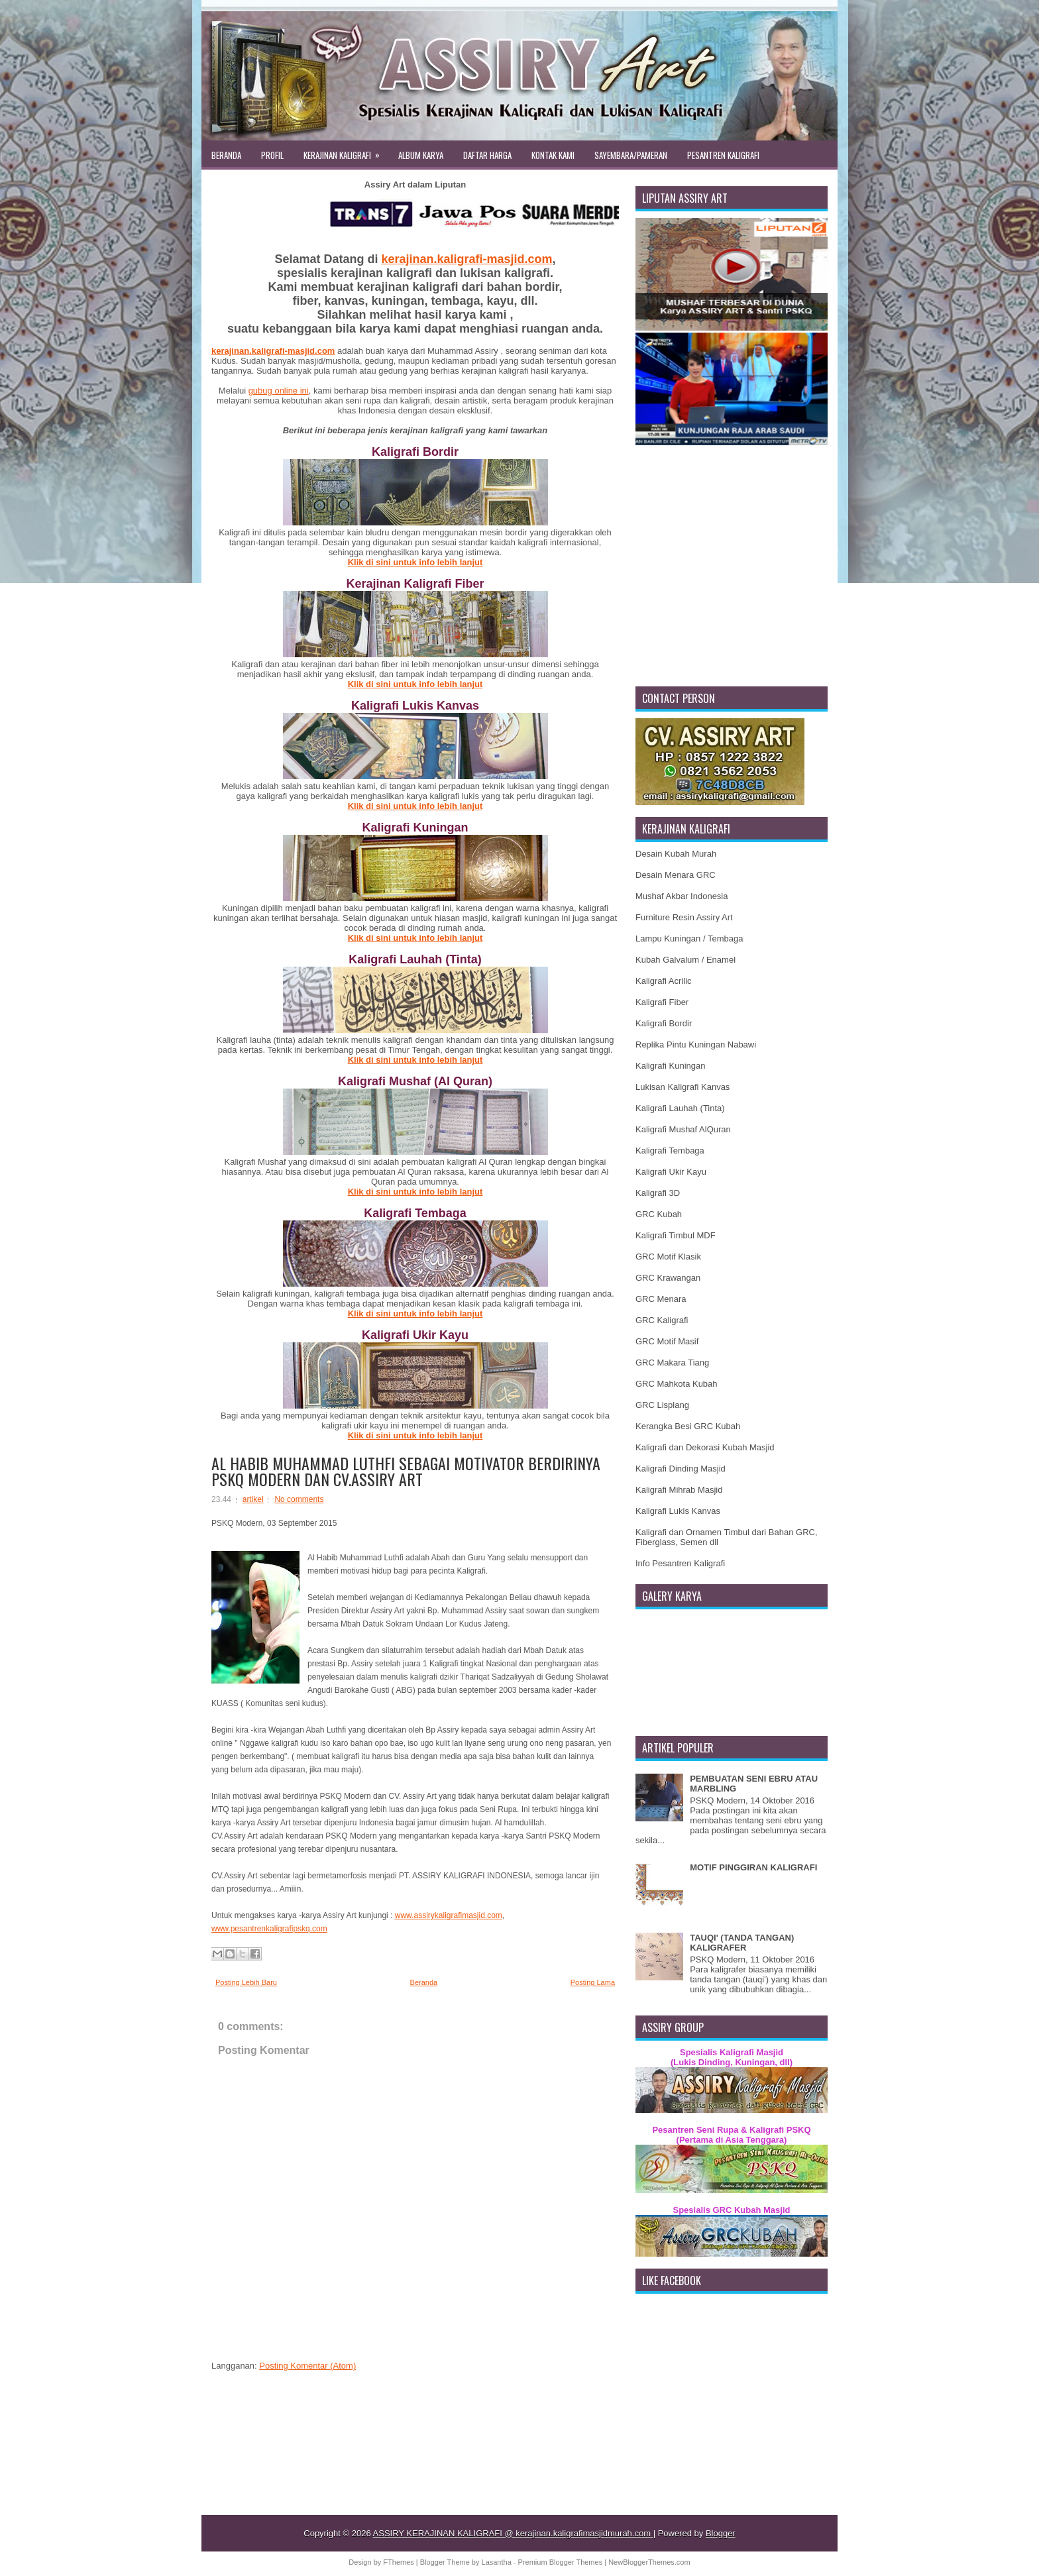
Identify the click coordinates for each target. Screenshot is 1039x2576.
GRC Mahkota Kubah (676, 1384)
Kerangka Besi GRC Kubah (687, 1426)
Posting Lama (593, 1982)
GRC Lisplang (662, 1405)
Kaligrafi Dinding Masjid (680, 1469)
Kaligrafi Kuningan (670, 1066)
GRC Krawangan (667, 1278)
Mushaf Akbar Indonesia (681, 896)
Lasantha (498, 2562)
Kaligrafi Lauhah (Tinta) (680, 1108)
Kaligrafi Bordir (663, 1023)
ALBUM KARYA (420, 155)
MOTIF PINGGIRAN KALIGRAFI (753, 1867)
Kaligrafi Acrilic (663, 981)
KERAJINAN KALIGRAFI (345, 151)
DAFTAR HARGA (487, 155)
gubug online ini (278, 391)
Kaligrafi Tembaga (669, 1150)
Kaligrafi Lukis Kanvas (677, 1511)
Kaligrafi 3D (657, 1193)
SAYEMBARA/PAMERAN (630, 155)
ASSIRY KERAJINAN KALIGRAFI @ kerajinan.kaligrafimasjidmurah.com (513, 2533)
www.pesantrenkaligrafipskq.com (269, 1928)
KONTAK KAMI (552, 155)
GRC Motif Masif (666, 1341)
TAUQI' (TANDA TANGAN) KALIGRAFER (742, 1943)
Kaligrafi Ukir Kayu (670, 1172)
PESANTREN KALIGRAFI (723, 155)
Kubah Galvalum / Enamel (685, 960)
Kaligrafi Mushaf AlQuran (683, 1129)
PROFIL (272, 155)
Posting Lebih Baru (246, 1982)
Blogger (721, 2533)
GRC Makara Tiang (672, 1363)
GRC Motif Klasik (668, 1256)
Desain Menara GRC (675, 875)
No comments (298, 1499)
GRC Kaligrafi (661, 1320)
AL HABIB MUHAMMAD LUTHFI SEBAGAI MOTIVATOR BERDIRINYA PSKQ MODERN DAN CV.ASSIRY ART (405, 1471)
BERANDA (226, 155)
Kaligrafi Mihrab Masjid (679, 1490)
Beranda (424, 1982)
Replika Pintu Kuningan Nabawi (695, 1044)
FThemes (399, 2562)
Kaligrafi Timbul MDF (675, 1235)
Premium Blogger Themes (561, 2562)
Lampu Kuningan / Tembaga (689, 938)
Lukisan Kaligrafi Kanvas (682, 1087)
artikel (253, 1499)
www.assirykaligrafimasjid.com (448, 1915)
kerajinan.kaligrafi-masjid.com (466, 259)
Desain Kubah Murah (675, 854)
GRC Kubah (658, 1214)
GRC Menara (660, 1299)
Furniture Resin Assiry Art (684, 917)
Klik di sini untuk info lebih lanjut (415, 562)
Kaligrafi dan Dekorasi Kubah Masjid (705, 1447)
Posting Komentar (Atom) (307, 2366)
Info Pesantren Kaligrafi (680, 1563)
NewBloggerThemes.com (649, 2562)
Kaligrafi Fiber (661, 1002)
